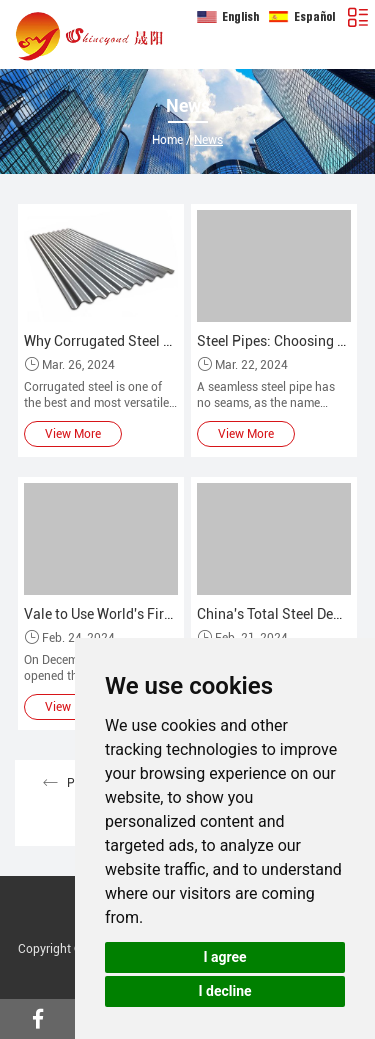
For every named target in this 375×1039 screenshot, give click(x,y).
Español (302, 17)
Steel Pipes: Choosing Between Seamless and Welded (274, 341)
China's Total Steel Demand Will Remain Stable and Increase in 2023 (274, 614)
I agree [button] (224, 957)
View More (73, 434)
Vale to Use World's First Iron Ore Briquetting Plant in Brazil (101, 614)
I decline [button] (224, 991)
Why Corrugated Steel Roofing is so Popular (101, 341)
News (208, 140)
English (228, 17)
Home (167, 140)
